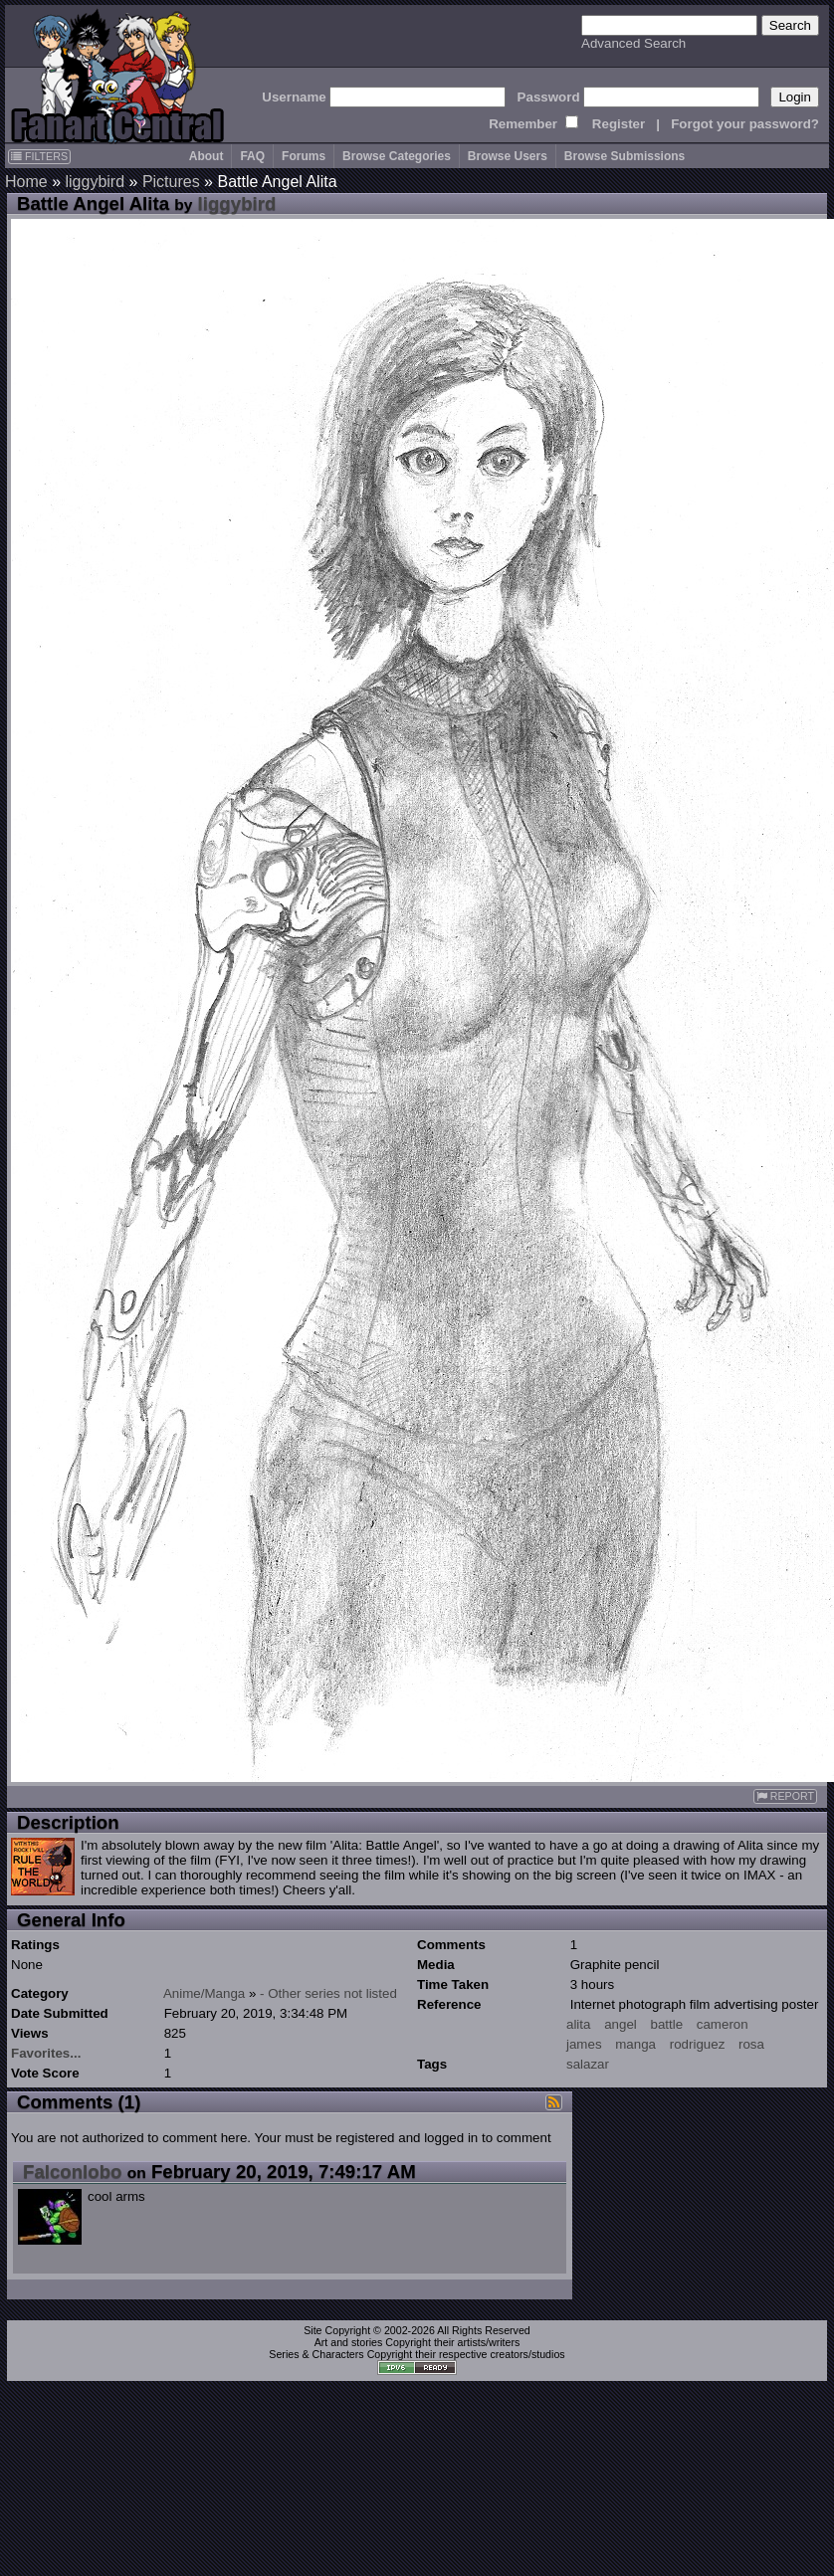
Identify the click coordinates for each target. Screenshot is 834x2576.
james (584, 2044)
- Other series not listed (328, 1993)
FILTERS (39, 156)
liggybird (94, 181)
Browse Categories (396, 156)
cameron (722, 2024)
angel (620, 2024)
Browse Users (507, 156)
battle (666, 2024)
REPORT (785, 1796)
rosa (751, 2044)
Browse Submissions (624, 156)
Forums (303, 156)
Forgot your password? (745, 123)
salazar (587, 2064)
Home (26, 181)
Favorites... (46, 2053)
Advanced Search (633, 43)
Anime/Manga (204, 1993)
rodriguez (698, 2044)
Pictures (171, 181)
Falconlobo (72, 2171)
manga (635, 2044)
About (206, 156)
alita (578, 2024)
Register (618, 123)
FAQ (252, 156)
